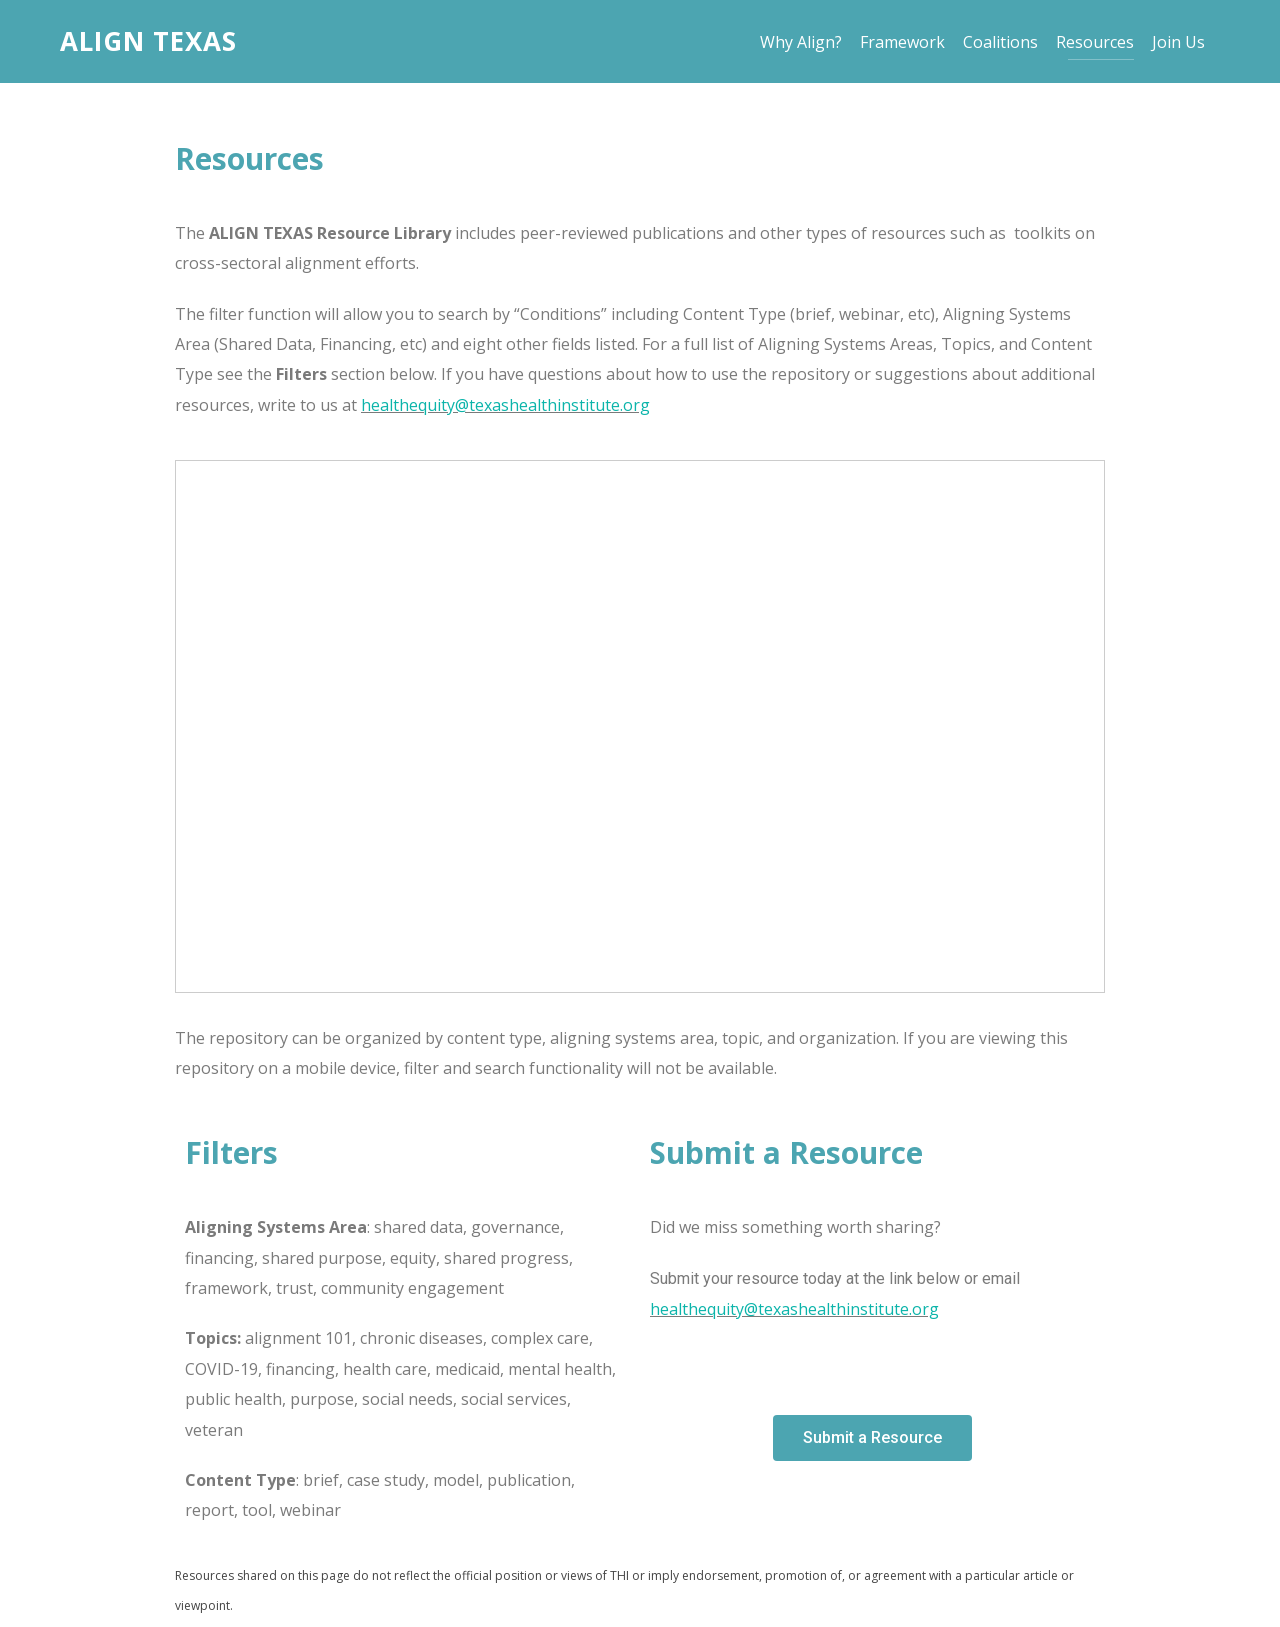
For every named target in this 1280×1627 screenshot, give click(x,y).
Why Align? (807, 42)
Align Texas (148, 41)
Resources (1101, 42)
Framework (908, 42)
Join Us (1184, 42)
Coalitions (1006, 42)
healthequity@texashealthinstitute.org (505, 405)
